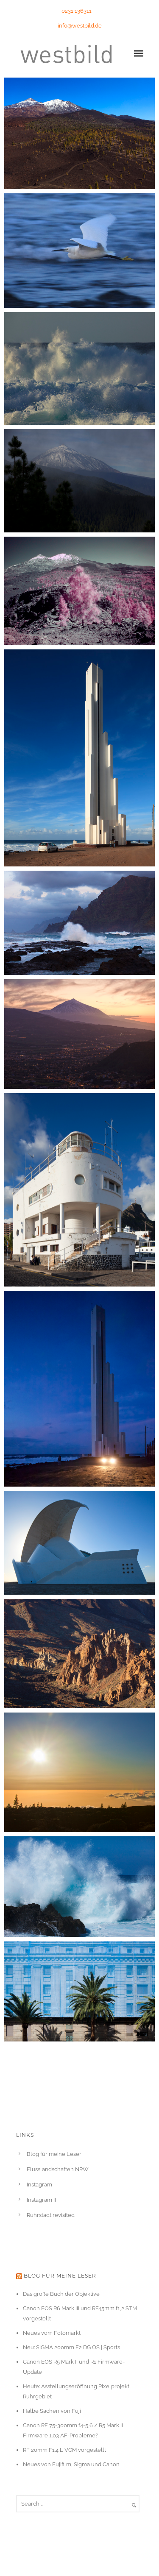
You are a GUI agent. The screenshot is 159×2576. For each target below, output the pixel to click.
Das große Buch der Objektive (61, 2294)
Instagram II (41, 2200)
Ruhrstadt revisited (51, 2215)
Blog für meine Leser (54, 2154)
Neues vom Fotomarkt (52, 2333)
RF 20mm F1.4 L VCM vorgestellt (64, 2450)
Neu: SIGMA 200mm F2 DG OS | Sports (71, 2347)
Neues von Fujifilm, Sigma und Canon (71, 2464)
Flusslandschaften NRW (58, 2169)
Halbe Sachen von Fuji (52, 2411)
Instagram (39, 2184)
